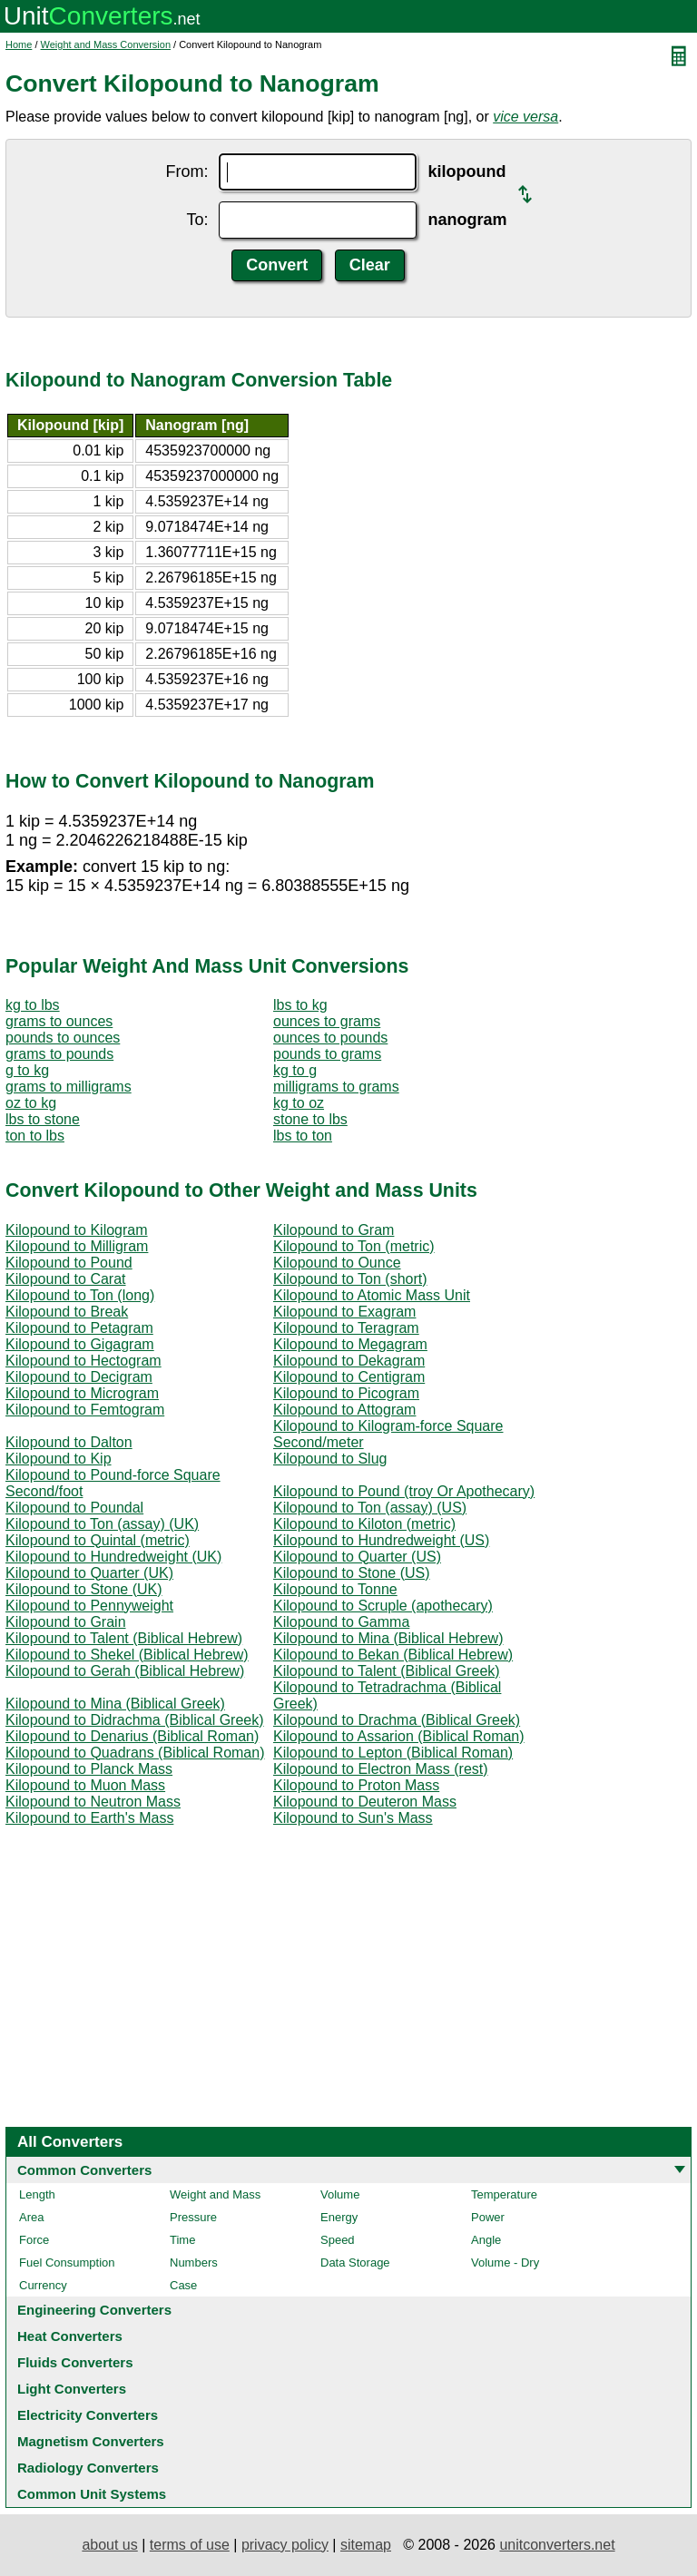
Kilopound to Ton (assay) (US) (369, 1507)
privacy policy (285, 2544)
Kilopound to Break (66, 1311)
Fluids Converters (75, 2362)
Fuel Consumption (67, 2262)
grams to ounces (59, 1021)
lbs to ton (302, 1135)
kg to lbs (32, 1005)
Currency (43, 2285)
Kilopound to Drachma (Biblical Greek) (396, 1720)
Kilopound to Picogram (346, 1393)
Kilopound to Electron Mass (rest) (380, 1769)
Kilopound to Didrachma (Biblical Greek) (134, 1720)
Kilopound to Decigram (78, 1377)
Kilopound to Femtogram (84, 1409)
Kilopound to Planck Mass (88, 1769)
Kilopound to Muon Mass (85, 1785)
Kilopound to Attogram (344, 1409)
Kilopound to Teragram (346, 1328)
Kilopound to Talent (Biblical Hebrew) (123, 1638)
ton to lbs (34, 1135)
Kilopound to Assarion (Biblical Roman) (399, 1736)
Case (183, 2285)
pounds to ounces (62, 1037)
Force (34, 2240)
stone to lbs (310, 1119)
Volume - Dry (505, 2262)
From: (186, 171)
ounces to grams (326, 1021)
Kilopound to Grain (65, 1622)
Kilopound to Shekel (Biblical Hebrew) (127, 1654)
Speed (337, 2240)
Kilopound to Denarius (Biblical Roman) (132, 1736)
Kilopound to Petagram (79, 1328)
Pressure (193, 2217)
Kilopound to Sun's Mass (353, 1818)
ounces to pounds (330, 1037)
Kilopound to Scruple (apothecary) (383, 1605)
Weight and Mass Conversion (106, 44)
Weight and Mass (215, 2194)
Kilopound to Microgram (82, 1393)
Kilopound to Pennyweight (89, 1605)
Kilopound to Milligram (76, 1246)
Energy (339, 2217)
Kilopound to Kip (58, 1458)
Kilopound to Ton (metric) (354, 1246)
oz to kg (30, 1103)
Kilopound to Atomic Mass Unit (371, 1295)
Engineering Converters (94, 2309)
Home (18, 44)
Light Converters (71, 2388)
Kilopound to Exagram (344, 1311)
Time (182, 2240)
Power (488, 2217)
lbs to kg (300, 1005)
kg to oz (298, 1103)
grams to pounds (59, 1054)
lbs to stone (42, 1119)
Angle (486, 2240)
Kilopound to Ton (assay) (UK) (102, 1524)
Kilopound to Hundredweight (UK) (113, 1556)
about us (109, 2544)
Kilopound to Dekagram (349, 1360)
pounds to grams (327, 1054)
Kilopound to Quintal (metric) (97, 1540)
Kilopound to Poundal (74, 1507)
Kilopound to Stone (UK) (83, 1589)
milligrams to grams (336, 1086)
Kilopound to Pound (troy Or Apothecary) (404, 1491)
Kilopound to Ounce (337, 1262)
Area (31, 2217)
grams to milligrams (68, 1086)
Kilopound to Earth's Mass (89, 1818)
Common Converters (84, 2170)
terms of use (190, 2544)
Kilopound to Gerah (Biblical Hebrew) (124, 1671)
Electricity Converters (87, 2415)
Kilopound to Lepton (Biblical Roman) (393, 1752)
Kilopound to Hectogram (83, 1360)
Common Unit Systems (91, 2494)
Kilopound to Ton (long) (79, 1295)
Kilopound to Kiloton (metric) (364, 1524)
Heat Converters (70, 2336)
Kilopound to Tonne (335, 1589)
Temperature (504, 2194)
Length (37, 2194)
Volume (339, 2194)
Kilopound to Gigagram (79, 1344)
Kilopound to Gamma (341, 1622)
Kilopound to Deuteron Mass (364, 1801)
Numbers (194, 2262)
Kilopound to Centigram (349, 1377)
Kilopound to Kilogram (76, 1230)
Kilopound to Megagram (350, 1344)
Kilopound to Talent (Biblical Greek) (386, 1671)
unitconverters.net (556, 2544)
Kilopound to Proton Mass (356, 1785)
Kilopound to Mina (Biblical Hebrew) (388, 1638)
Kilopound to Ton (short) (350, 1279)
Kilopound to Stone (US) (351, 1573)
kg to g (295, 1070)
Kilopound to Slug (330, 1458)
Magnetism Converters (90, 2441)
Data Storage (355, 2262)
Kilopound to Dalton (69, 1442)
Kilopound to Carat (65, 1279)
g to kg (27, 1070)
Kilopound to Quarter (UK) (89, 1573)
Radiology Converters (88, 2467)
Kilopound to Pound (69, 1262)
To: (197, 220)
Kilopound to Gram (333, 1230)
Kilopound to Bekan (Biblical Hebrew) (393, 1654)
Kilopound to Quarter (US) (357, 1556)
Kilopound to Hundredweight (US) (381, 1540)
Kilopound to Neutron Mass (93, 1801)
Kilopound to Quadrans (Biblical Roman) (134, 1752)
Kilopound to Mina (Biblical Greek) (115, 1703)
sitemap (365, 2544)
